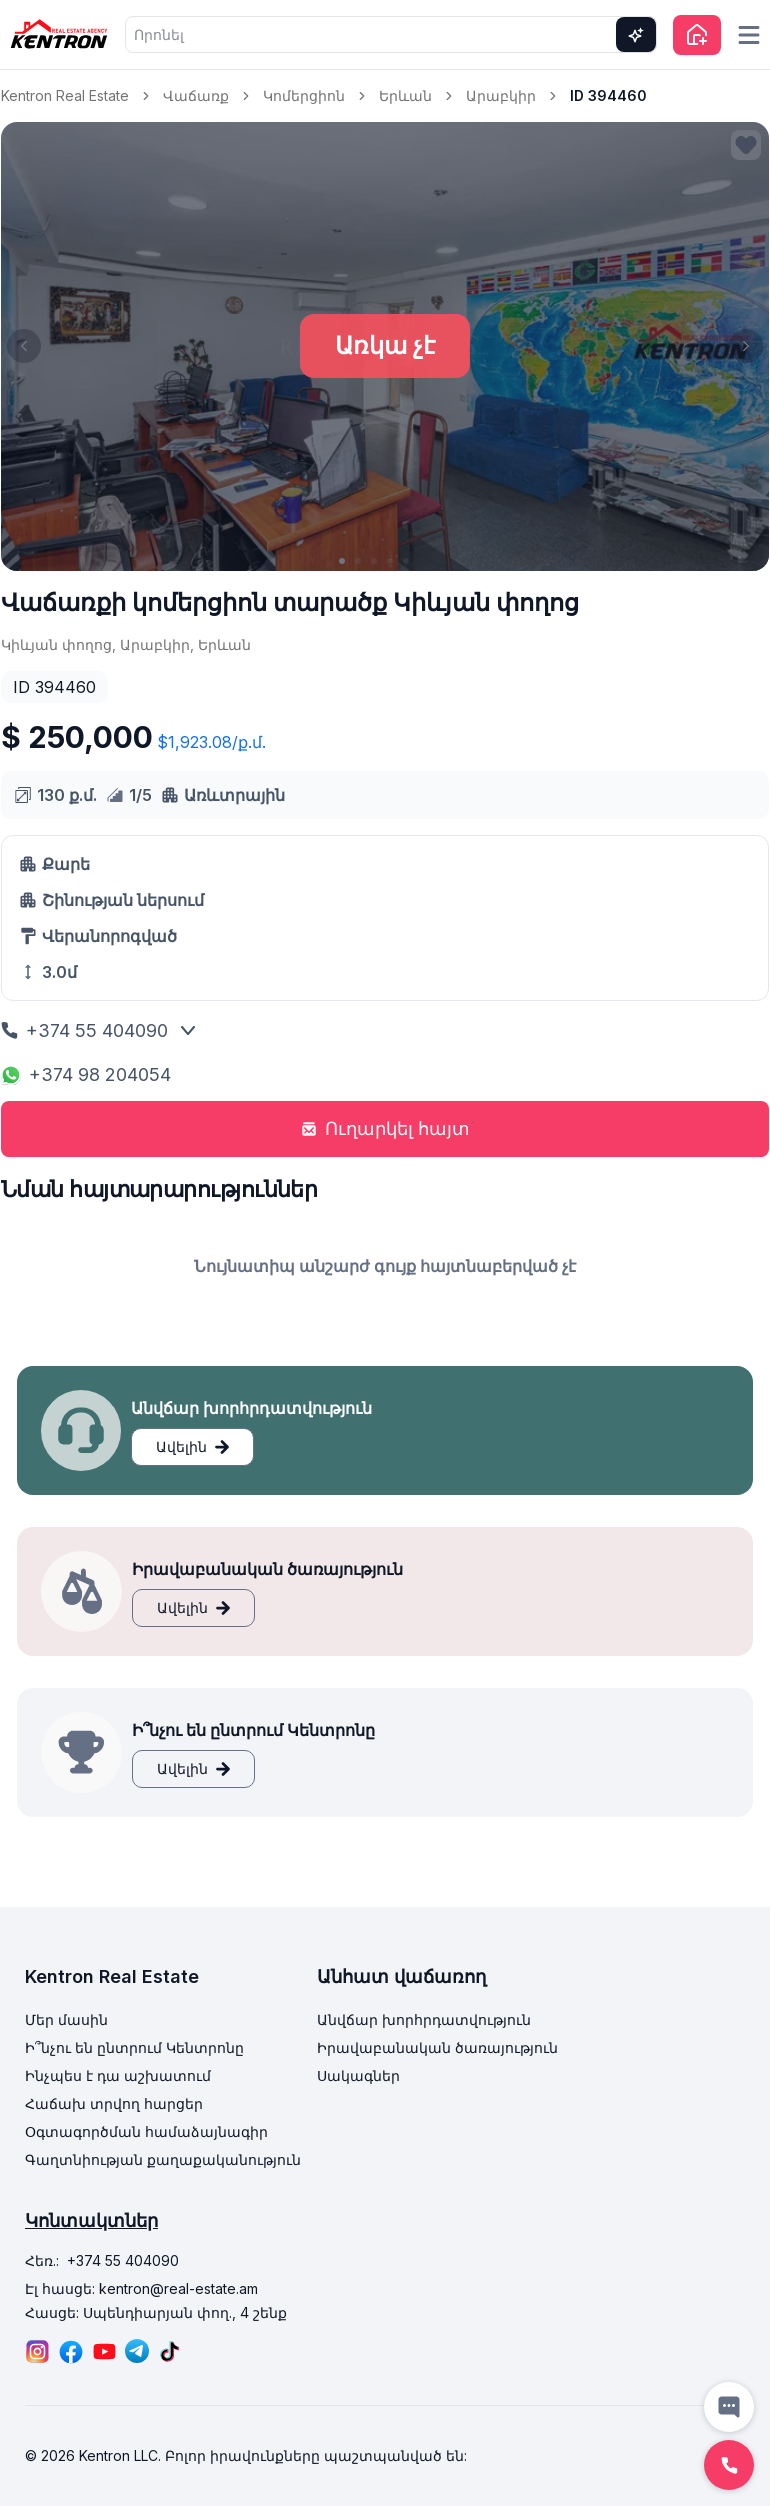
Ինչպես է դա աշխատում (118, 2075)
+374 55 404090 (84, 1030)
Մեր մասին (66, 2019)
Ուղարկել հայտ (385, 1128)
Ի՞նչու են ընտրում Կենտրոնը (134, 2047)
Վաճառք (196, 95)
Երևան (405, 95)
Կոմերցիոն (304, 95)
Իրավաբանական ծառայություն (437, 2047)
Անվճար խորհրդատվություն (424, 2019)
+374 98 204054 (86, 1074)
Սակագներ (358, 2075)
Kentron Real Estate (65, 95)
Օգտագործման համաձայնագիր (146, 2131)
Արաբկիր (501, 95)
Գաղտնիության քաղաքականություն (163, 2159)
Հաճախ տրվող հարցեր (114, 2103)
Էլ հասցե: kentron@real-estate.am (141, 2288)
